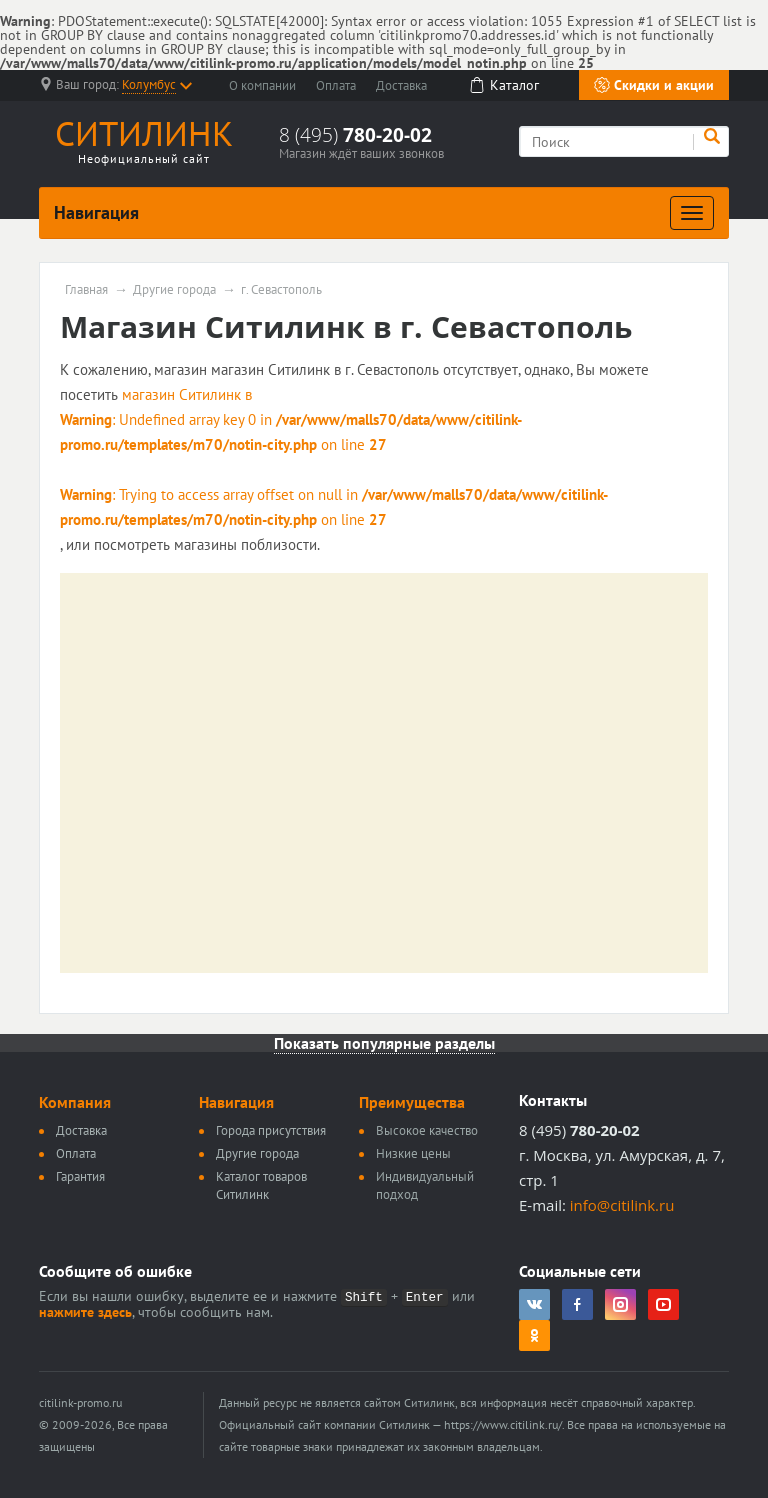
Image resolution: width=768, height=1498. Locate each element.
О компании (262, 85)
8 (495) (355, 135)
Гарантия (80, 1176)
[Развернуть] (692, 213)
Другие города (174, 290)
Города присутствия (271, 1130)
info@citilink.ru (622, 1205)
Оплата (336, 85)
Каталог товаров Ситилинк (261, 1185)
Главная (86, 290)
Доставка (401, 85)
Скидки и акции (654, 85)
